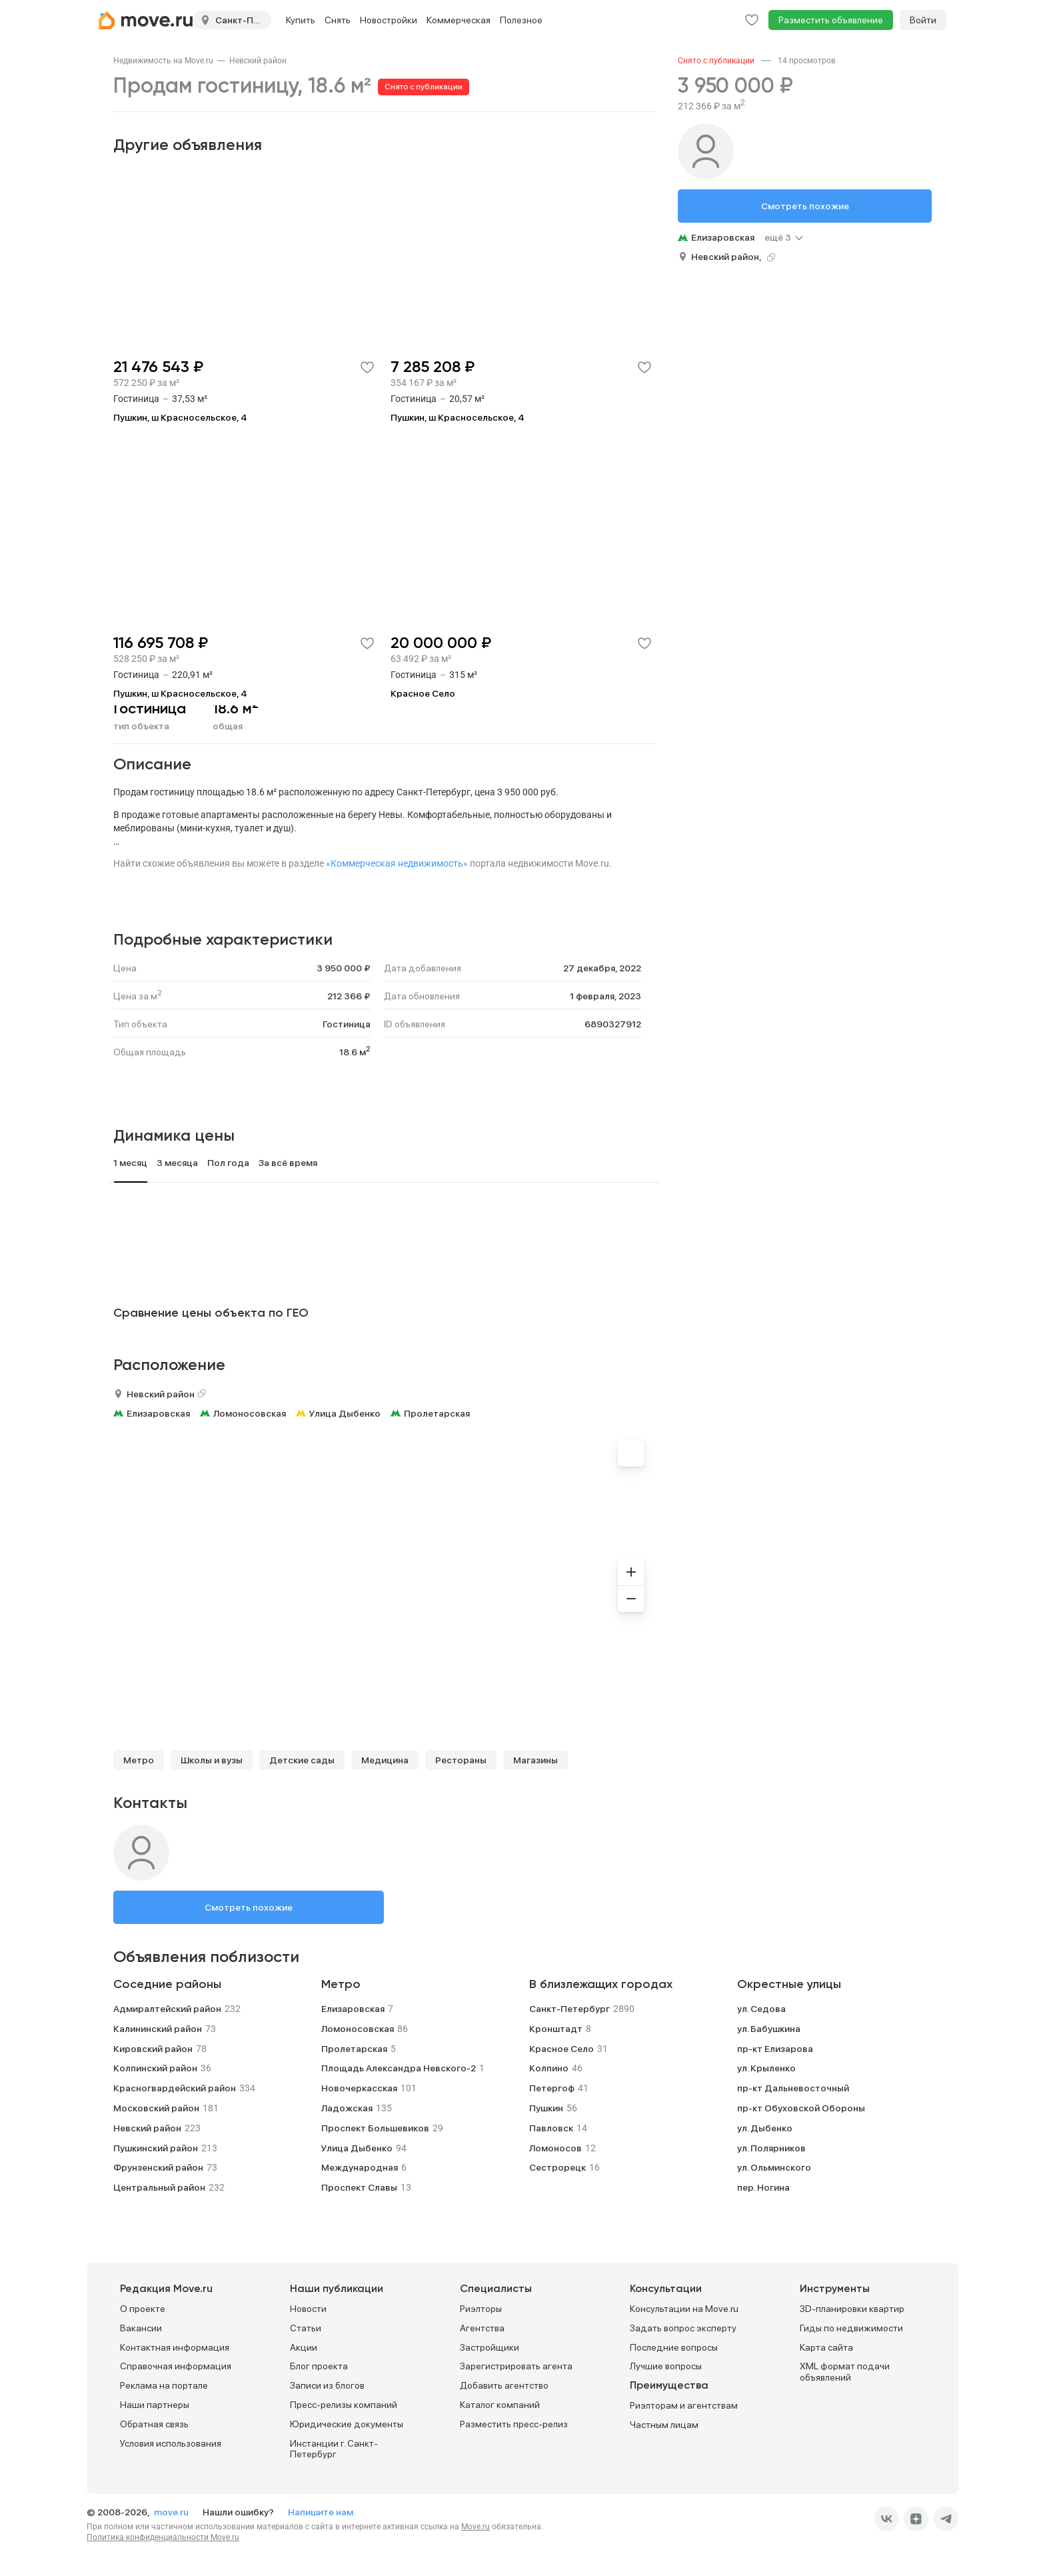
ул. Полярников (771, 2148)
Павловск (551, 2128)
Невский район (258, 60)
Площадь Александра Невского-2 (398, 2068)
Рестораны (461, 1760)
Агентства (482, 2328)
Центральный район (159, 2187)
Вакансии (141, 2328)
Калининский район (157, 2028)
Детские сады (302, 1760)
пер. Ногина (763, 2187)
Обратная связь (154, 2424)
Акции (303, 2347)
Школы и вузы (212, 1760)
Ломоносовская (249, 1413)
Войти (923, 20)
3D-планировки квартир (852, 2308)
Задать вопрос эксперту (683, 2328)
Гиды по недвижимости (851, 2328)
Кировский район (153, 2048)
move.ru (172, 2512)
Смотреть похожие (249, 1907)
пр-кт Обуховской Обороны (801, 2108)
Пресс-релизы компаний (343, 2404)
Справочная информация (175, 2366)
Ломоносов (555, 2148)
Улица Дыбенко (345, 1413)
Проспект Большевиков (375, 2128)
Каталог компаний (500, 2404)
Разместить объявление (830, 20)
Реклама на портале (164, 2385)
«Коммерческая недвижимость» (397, 863)
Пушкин (546, 2108)
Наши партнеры (154, 2404)
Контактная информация (174, 2347)
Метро (138, 1760)
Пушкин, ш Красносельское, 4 (180, 417)
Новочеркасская (359, 2088)
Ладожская (347, 2108)
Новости (308, 2308)
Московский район (156, 2108)
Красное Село (423, 693)
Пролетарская (437, 1413)
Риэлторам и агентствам (684, 2405)
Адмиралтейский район (167, 2008)
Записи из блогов (327, 2385)
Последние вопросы (674, 2347)
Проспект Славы (359, 2187)
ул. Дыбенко (764, 2128)
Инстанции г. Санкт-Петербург (334, 2449)
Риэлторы (481, 2308)
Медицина (385, 1760)
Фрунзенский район (158, 2167)
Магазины (535, 1760)
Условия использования (170, 2443)
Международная (359, 2167)
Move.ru (475, 2526)
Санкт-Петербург (569, 2008)
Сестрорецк (557, 2167)
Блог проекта (319, 2366)
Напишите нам (320, 2512)
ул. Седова (761, 2008)
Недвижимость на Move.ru (163, 60)
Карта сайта (826, 2347)
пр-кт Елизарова (775, 2048)
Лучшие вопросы (666, 2366)
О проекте (142, 2308)
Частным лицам (664, 2424)
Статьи (305, 2328)
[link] (163, 60)
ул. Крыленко (766, 2068)
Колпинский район (155, 2068)
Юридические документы (346, 2424)
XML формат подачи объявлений (845, 2372)
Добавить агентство (504, 2385)
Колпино (548, 2068)
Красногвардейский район (174, 2088)
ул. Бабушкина (768, 2028)
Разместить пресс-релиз (514, 2424)
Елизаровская (158, 1413)
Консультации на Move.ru (684, 2308)
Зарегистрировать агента (516, 2366)
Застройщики (489, 2347)
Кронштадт (555, 2028)
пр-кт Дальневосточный (793, 2088)
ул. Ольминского (774, 2167)
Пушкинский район (155, 2148)
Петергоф (551, 2088)
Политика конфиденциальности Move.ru (163, 2537)
